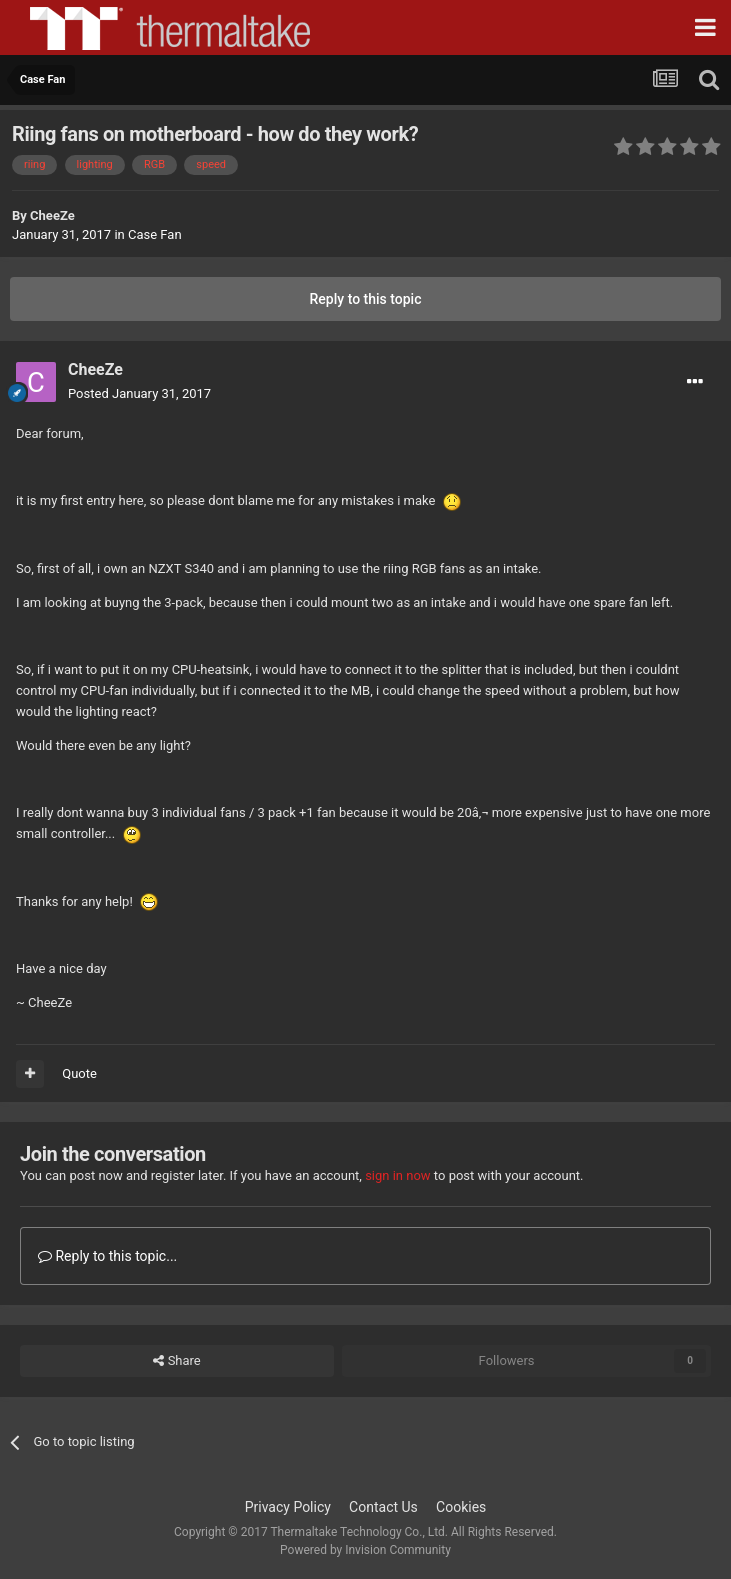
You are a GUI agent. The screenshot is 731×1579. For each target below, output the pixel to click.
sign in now (398, 1175)
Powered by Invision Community (365, 1550)
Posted (139, 393)
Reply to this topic (366, 299)
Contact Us (383, 1507)
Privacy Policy (288, 1507)
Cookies (461, 1507)
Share (176, 1361)
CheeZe (52, 215)
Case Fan (155, 234)
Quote (79, 1073)
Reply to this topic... (107, 1256)
